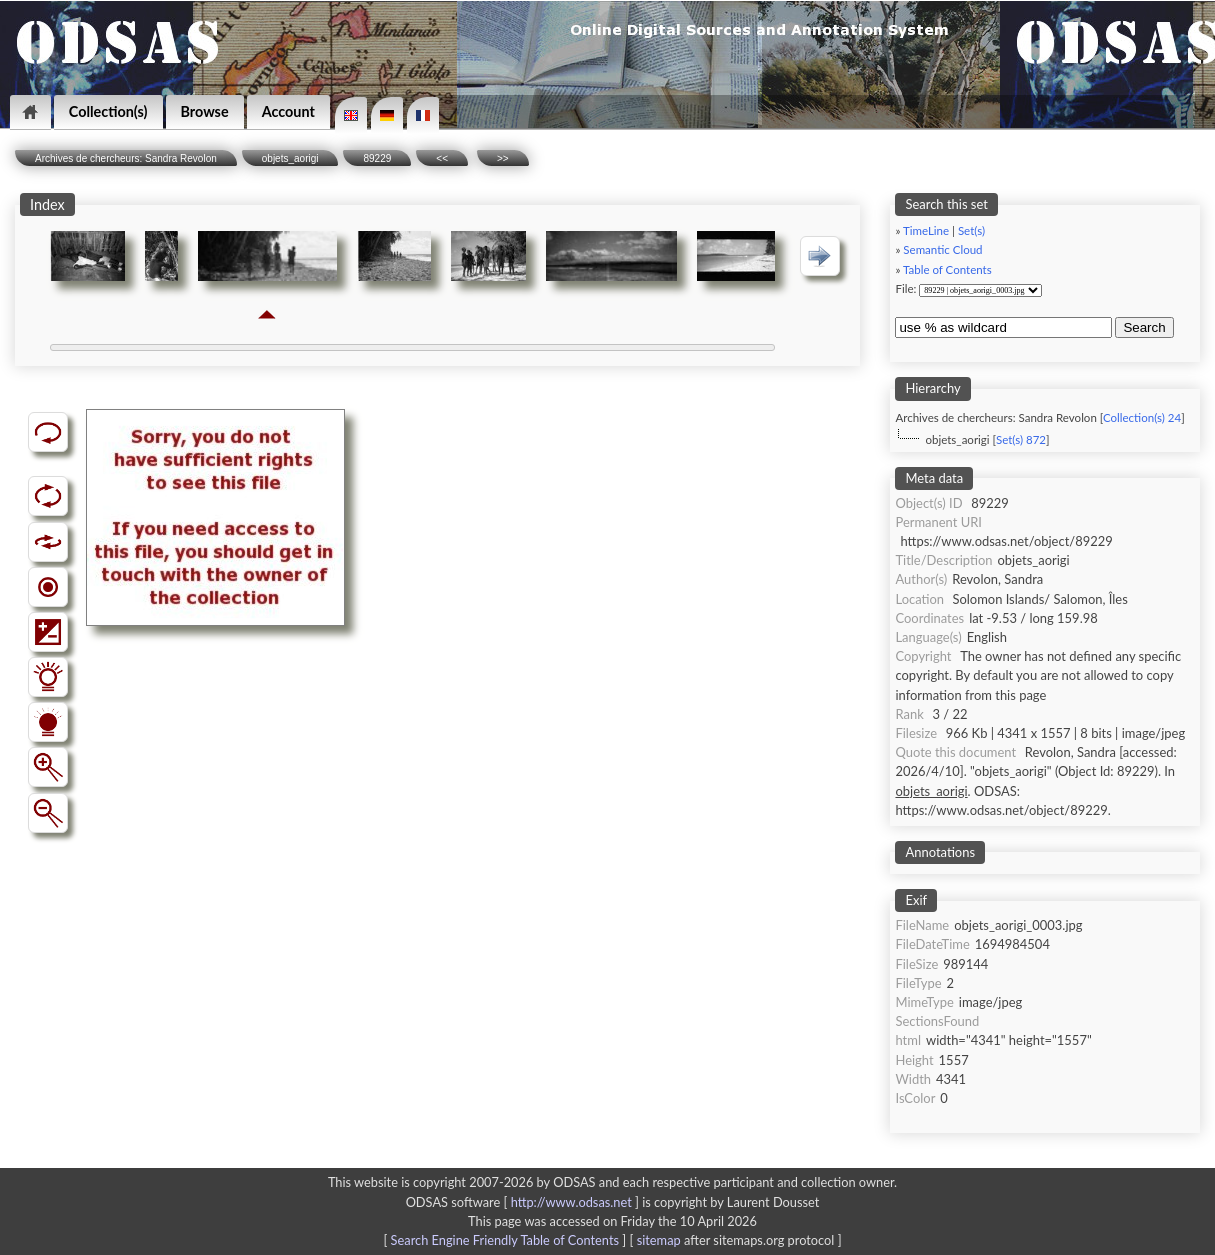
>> (503, 158)
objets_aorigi (290, 158)
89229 (377, 158)
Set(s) (971, 230)
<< (442, 158)
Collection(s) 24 (1142, 417)
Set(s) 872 (1021, 439)
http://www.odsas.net (571, 1202)
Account (288, 111)
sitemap (659, 1240)
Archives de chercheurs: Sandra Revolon (126, 158)
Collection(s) (108, 111)
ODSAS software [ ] (524, 1202)
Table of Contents (947, 269)
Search (1144, 327)
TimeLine (926, 230)
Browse (205, 111)
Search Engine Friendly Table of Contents (505, 1240)
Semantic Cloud (942, 249)
